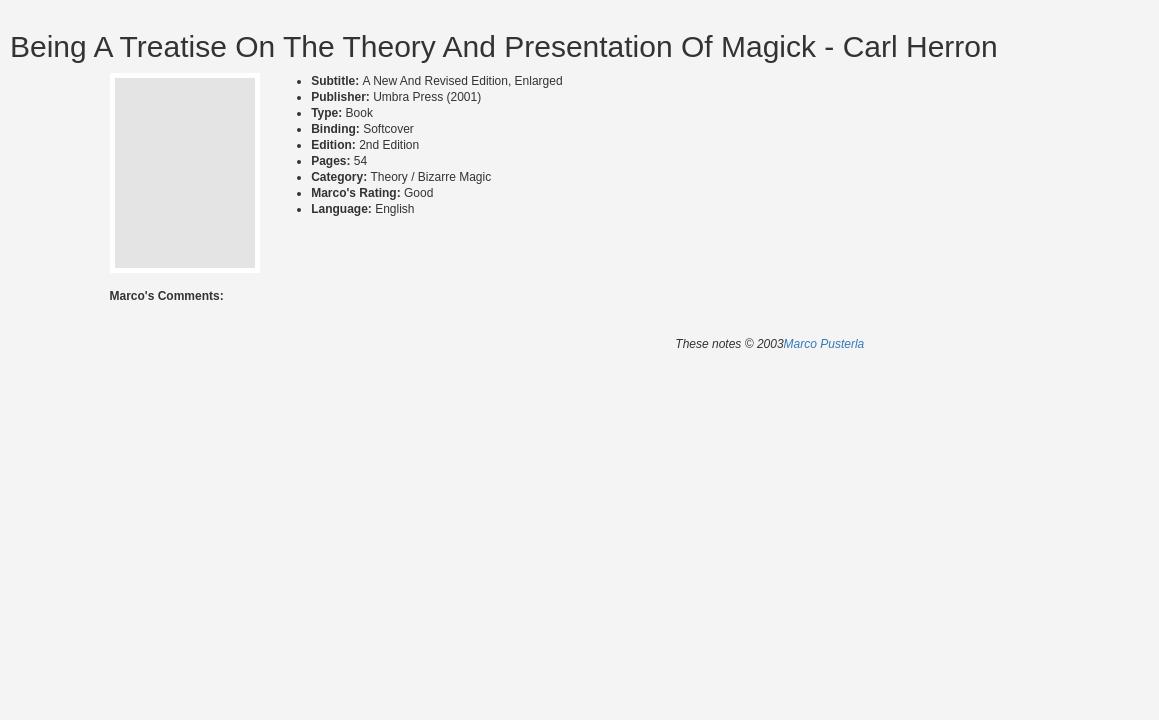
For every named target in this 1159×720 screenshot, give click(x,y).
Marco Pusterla (824, 344)
